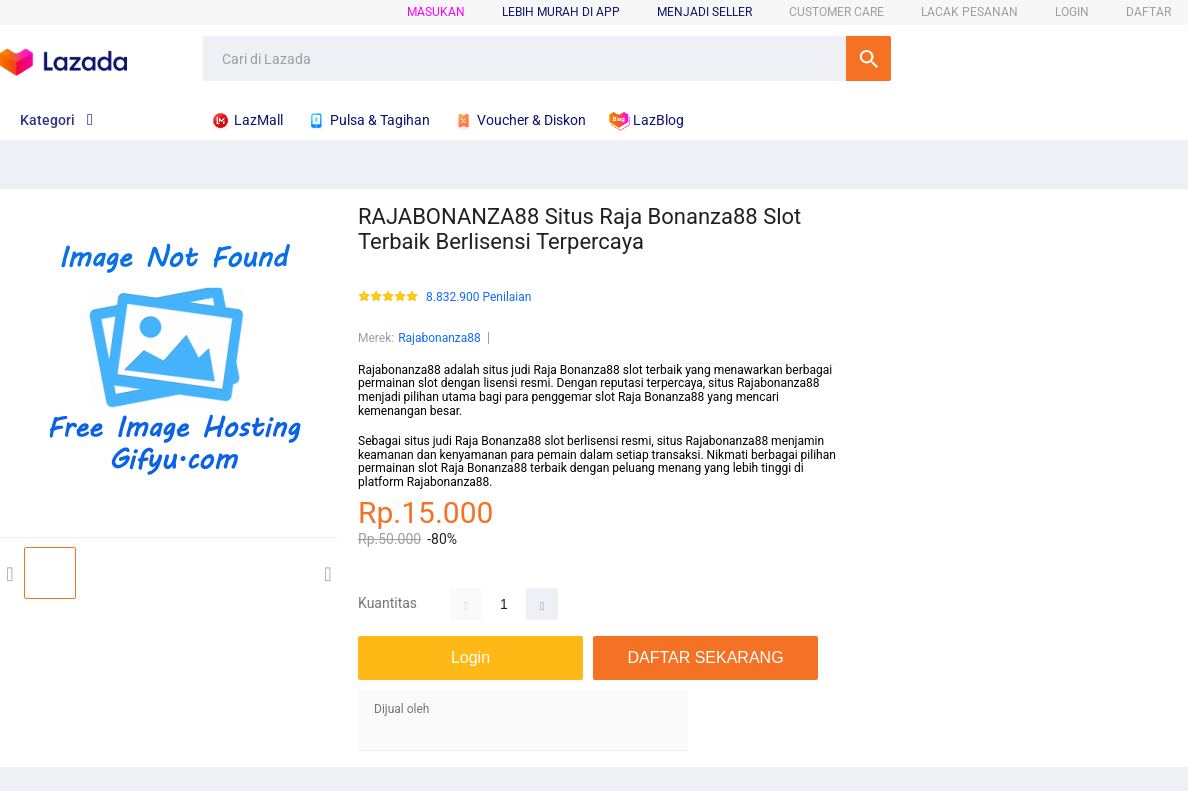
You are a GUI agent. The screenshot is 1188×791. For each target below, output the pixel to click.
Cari (868, 58)
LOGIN (1072, 12)
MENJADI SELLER (704, 12)
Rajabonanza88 (439, 338)
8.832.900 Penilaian (478, 297)
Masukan (436, 12)
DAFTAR (1148, 12)
